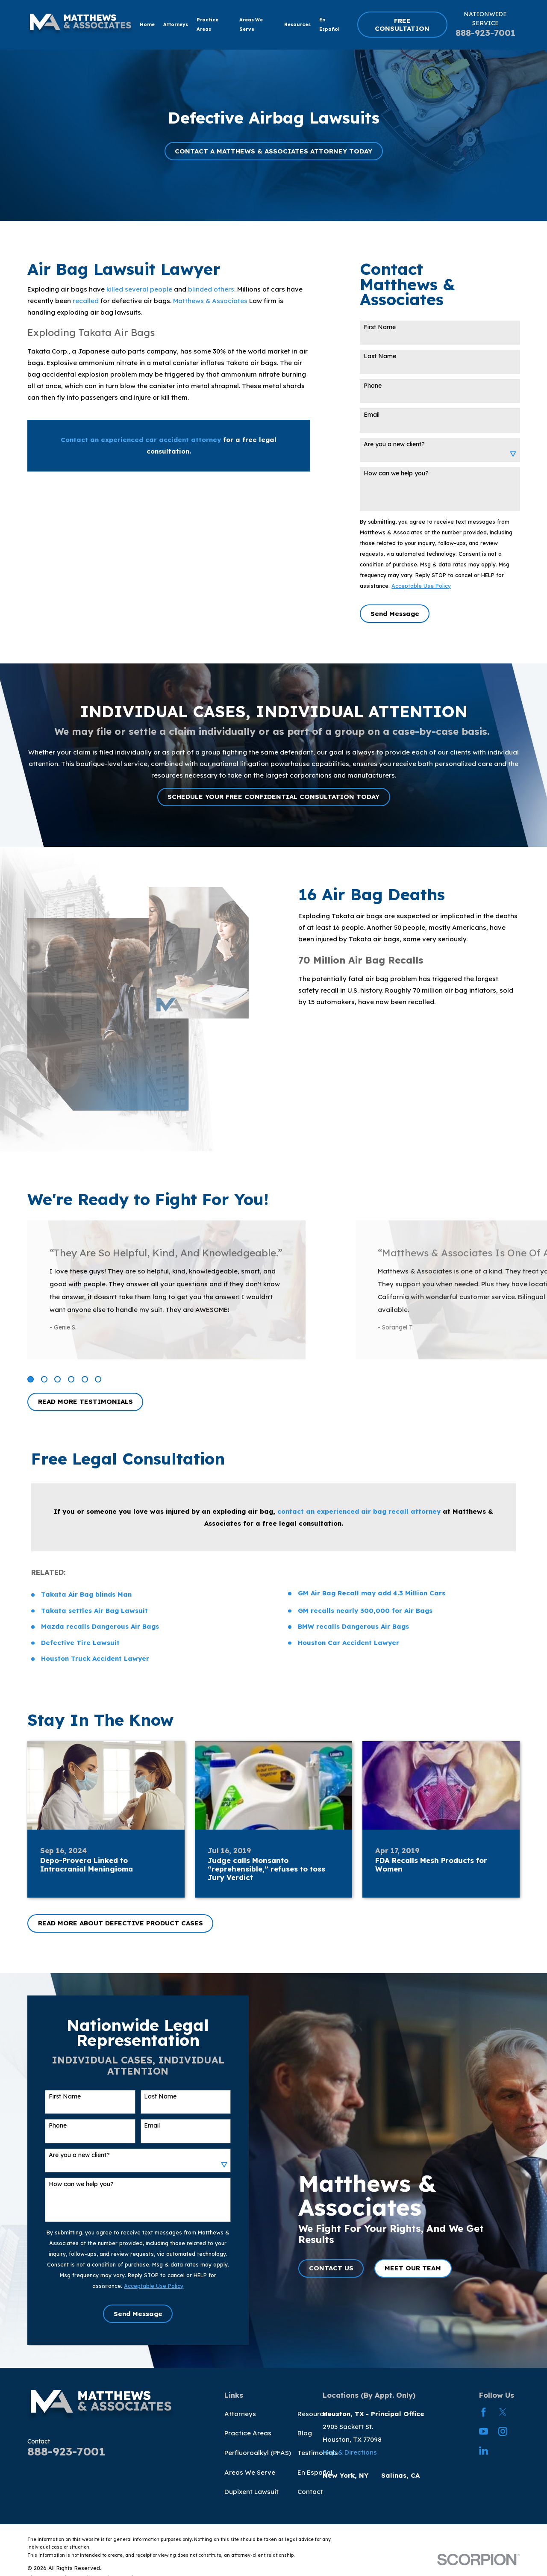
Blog (304, 2433)
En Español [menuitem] (329, 24)
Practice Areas (247, 2433)
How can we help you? (396, 473)
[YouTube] (483, 2431)
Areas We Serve (249, 2472)
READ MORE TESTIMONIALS (85, 1401)
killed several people (139, 289)
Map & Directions (350, 2452)
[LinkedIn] (483, 2450)
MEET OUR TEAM (425, 2268)
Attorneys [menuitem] (175, 24)
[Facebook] (483, 2412)
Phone (373, 385)
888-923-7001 (485, 32)
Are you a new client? (394, 444)
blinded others (211, 289)
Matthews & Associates (210, 301)
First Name (380, 327)
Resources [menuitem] (297, 24)
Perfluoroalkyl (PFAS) (257, 2453)
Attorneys (240, 2414)
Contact (310, 2492)
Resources (314, 2414)
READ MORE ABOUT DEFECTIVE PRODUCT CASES (120, 1923)
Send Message (395, 614)
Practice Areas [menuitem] (207, 24)
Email (371, 415)
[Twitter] (502, 2412)
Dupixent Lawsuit (251, 2492)
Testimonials (317, 2453)
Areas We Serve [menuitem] (251, 24)
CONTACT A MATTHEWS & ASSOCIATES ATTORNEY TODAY (273, 151)
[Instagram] (502, 2431)
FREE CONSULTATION (402, 24)
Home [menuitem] (147, 24)
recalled (85, 301)
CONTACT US (343, 2268)
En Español (314, 2472)
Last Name (380, 356)
